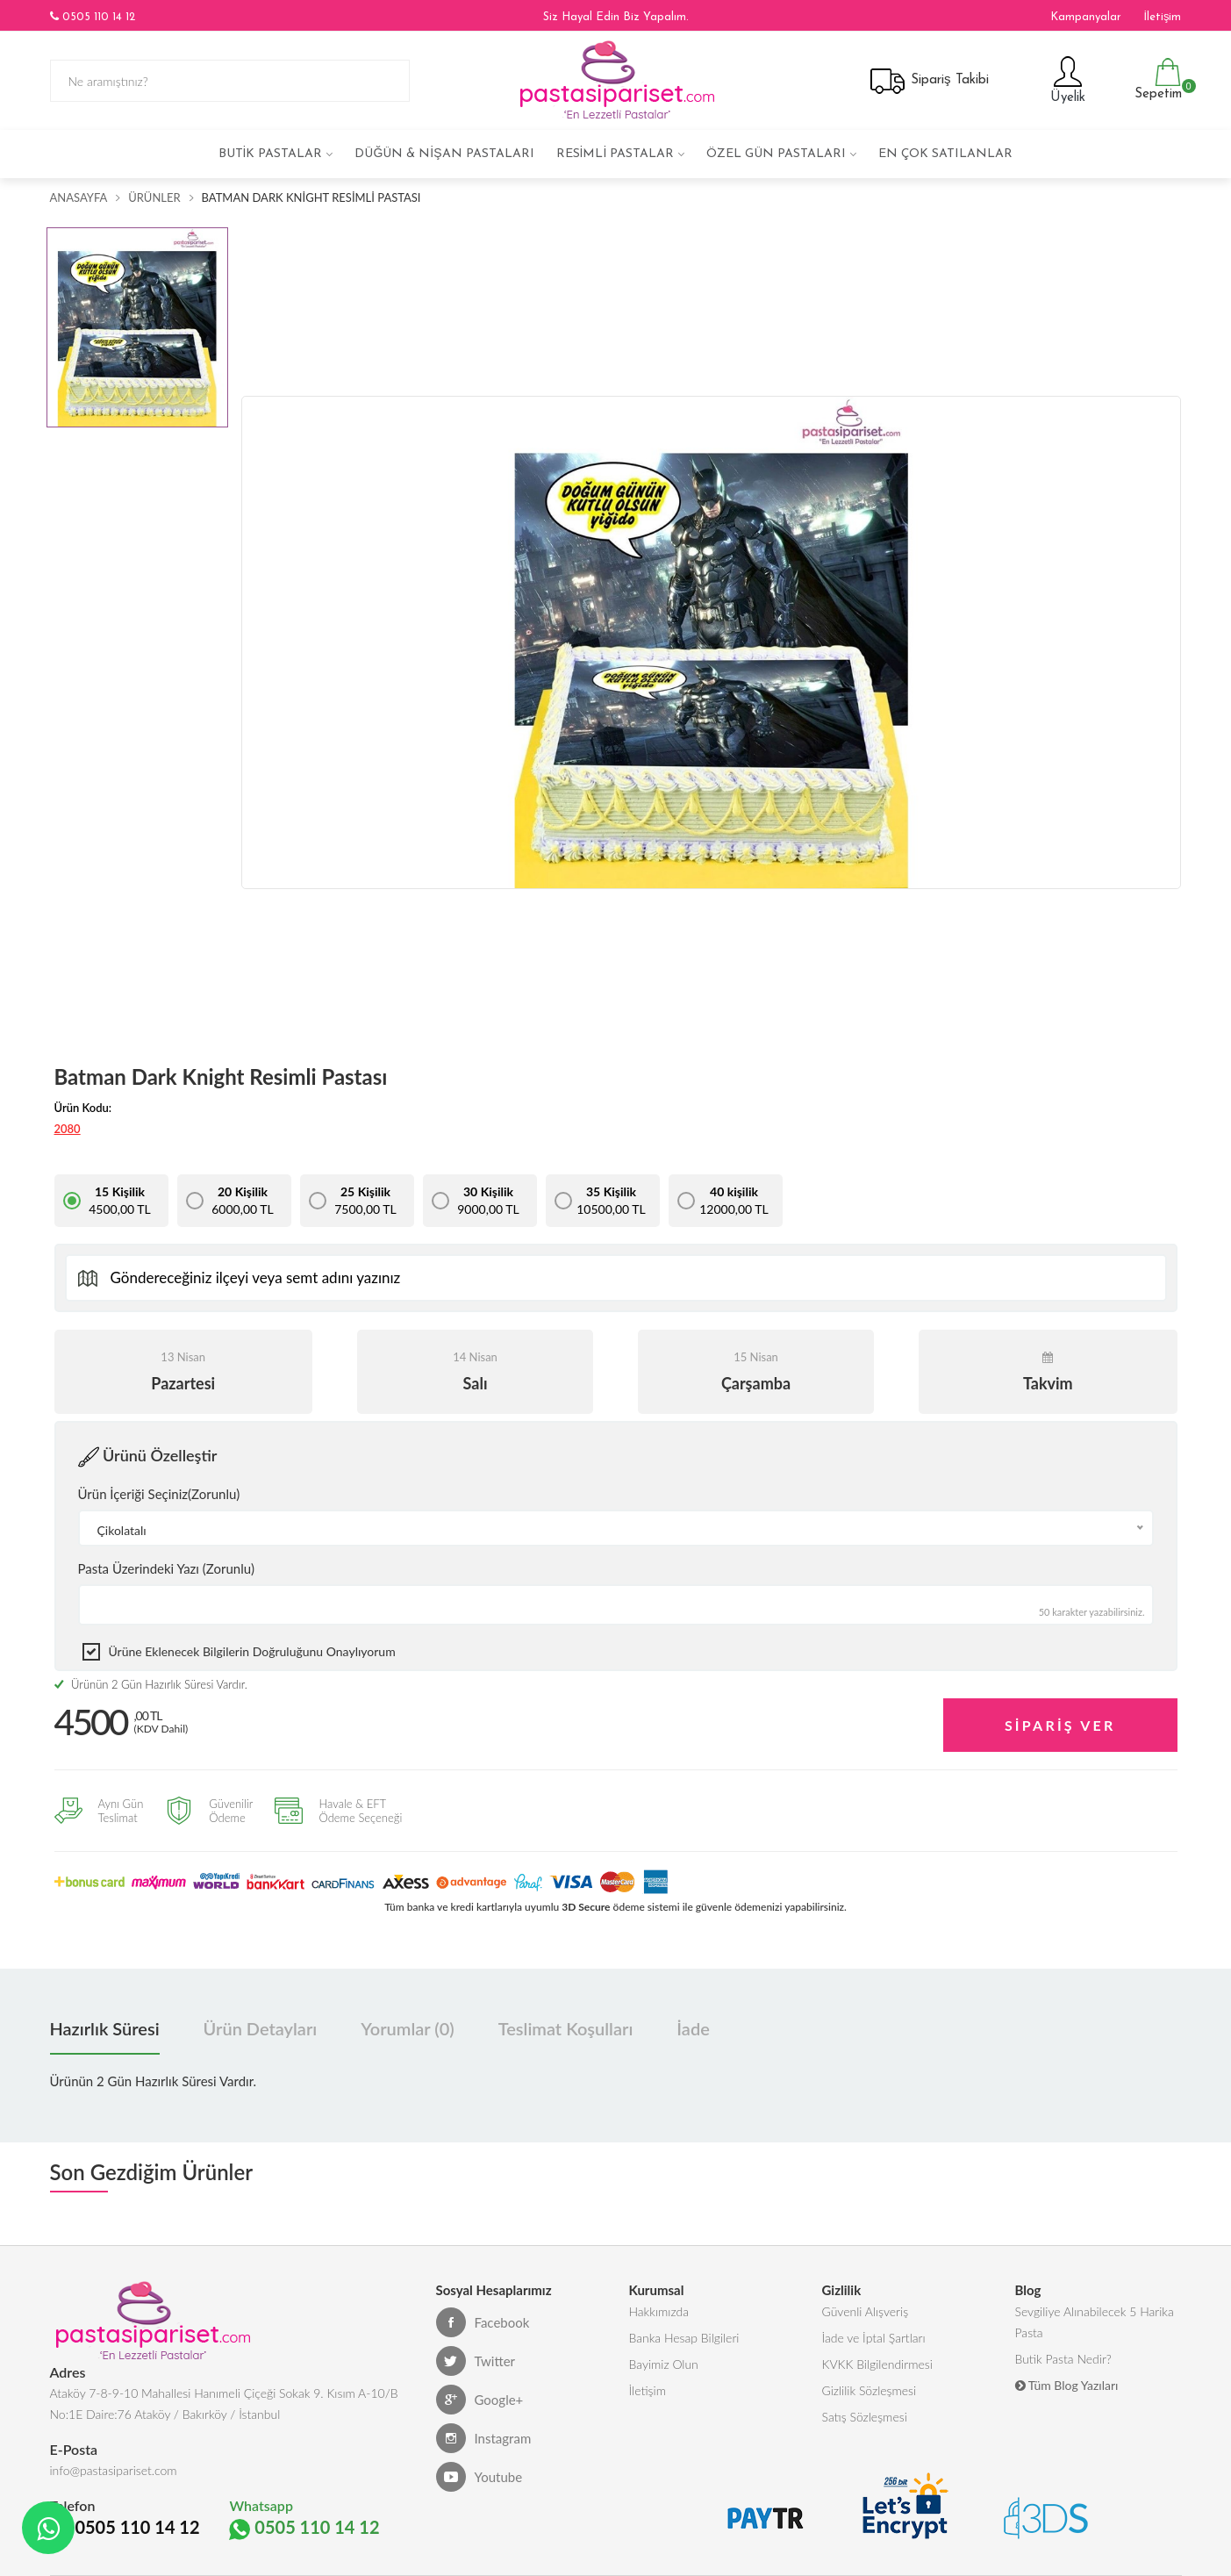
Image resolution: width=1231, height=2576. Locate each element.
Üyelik (1065, 79)
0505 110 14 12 (92, 17)
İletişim (1162, 17)
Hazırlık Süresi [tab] (105, 2028)
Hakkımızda (659, 2311)
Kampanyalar (1085, 17)
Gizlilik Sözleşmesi (869, 2390)
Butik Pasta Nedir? (1063, 2358)
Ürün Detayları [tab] (261, 2028)
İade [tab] (692, 2028)
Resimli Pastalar (615, 154)
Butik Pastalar (270, 154)
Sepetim (1156, 79)
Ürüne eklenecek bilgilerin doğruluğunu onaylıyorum (252, 1651)
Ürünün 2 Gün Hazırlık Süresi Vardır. (150, 1684)
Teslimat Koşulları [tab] (565, 2028)
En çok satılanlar (945, 154)
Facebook (483, 2322)
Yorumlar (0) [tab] (407, 2028)
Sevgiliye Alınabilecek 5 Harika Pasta (1094, 2322)
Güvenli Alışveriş (865, 2311)
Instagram (484, 2438)
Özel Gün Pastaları (776, 154)
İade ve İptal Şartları (874, 2337)
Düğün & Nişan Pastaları (443, 154)
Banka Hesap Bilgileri (684, 2337)
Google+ (480, 2400)
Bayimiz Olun (663, 2364)
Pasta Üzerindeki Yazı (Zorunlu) (166, 1568)
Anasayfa (79, 197)
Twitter (476, 2361)
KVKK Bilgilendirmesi (877, 2364)
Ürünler (154, 197)
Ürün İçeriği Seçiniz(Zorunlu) (159, 1494)
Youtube (479, 2477)
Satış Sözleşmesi (864, 2416)
